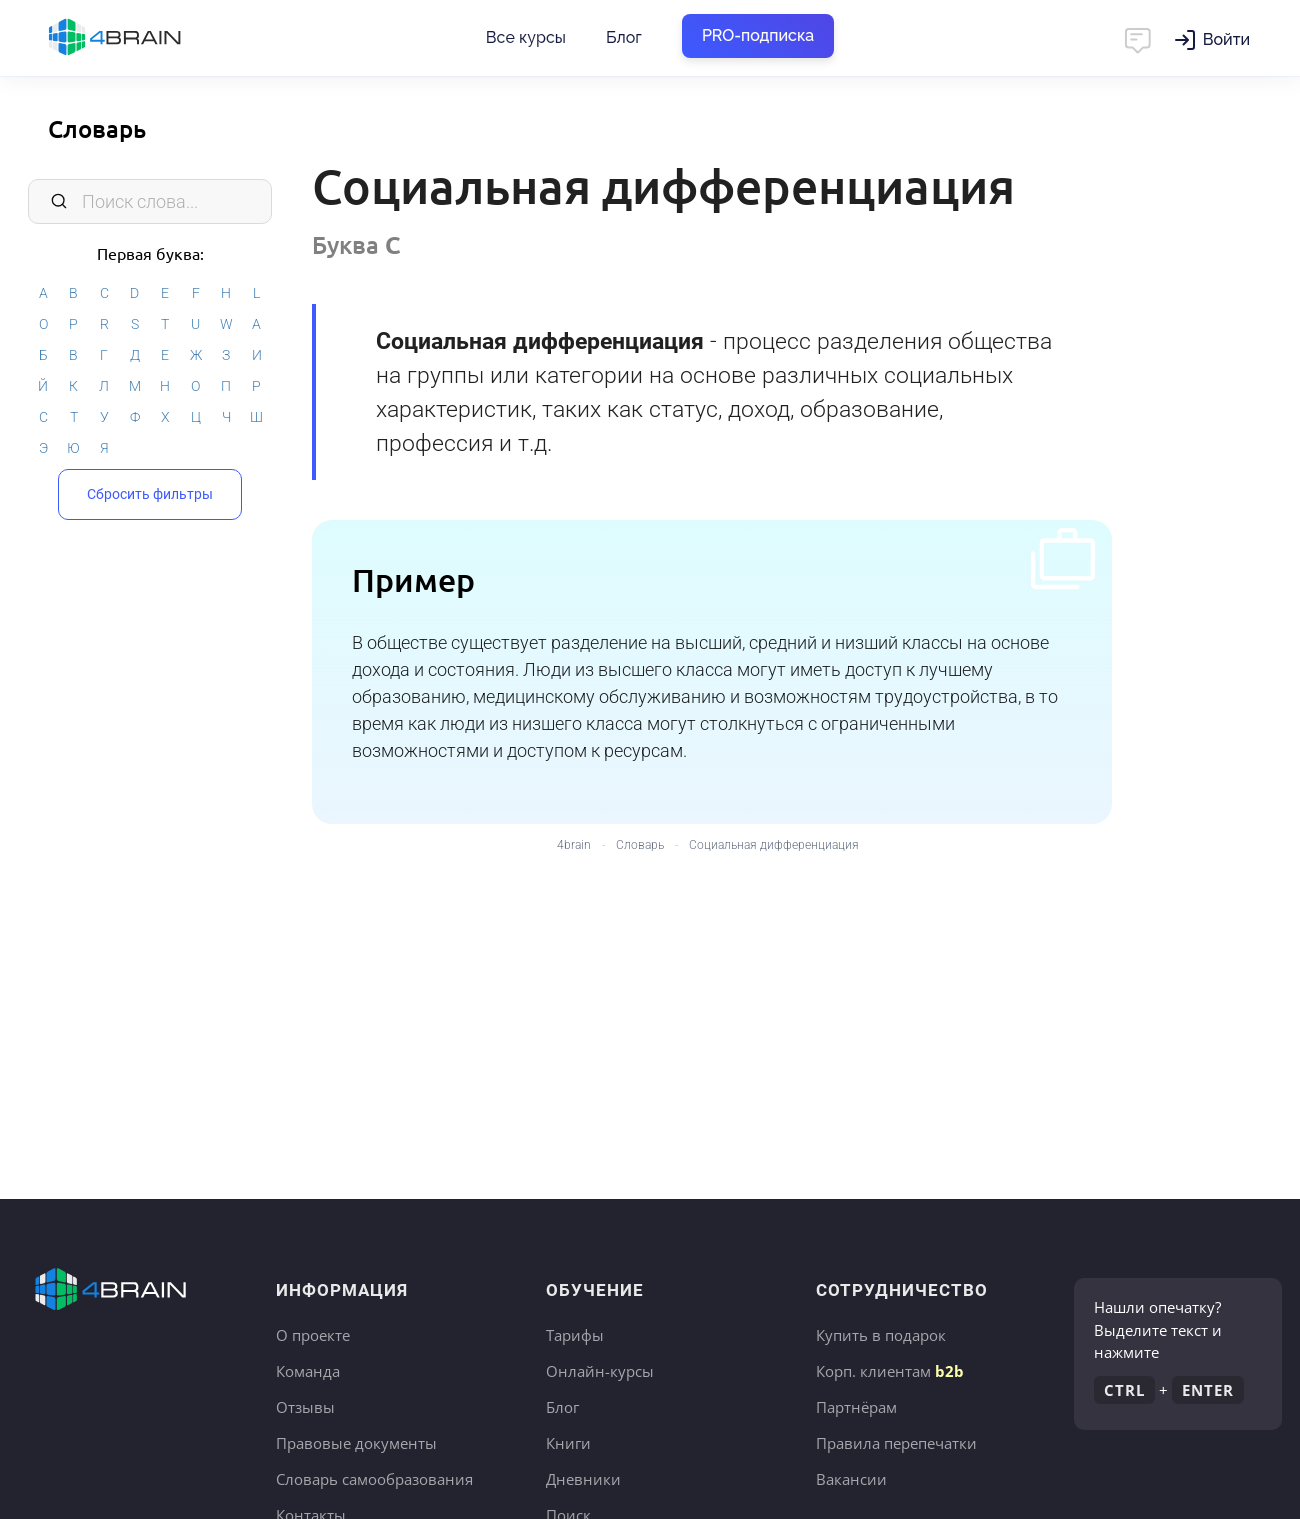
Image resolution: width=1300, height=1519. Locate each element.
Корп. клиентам (890, 1371)
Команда (308, 1371)
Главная (150, 38)
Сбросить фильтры (150, 494)
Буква (356, 244)
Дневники (583, 1479)
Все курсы (526, 37)
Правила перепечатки (896, 1443)
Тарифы (575, 1335)
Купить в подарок (881, 1335)
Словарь (97, 128)
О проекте (313, 1335)
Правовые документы (356, 1443)
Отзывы (305, 1407)
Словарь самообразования (374, 1479)
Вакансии (851, 1479)
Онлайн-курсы (600, 1371)
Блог (624, 37)
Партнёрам (856, 1407)
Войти (1226, 39)
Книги (568, 1443)
